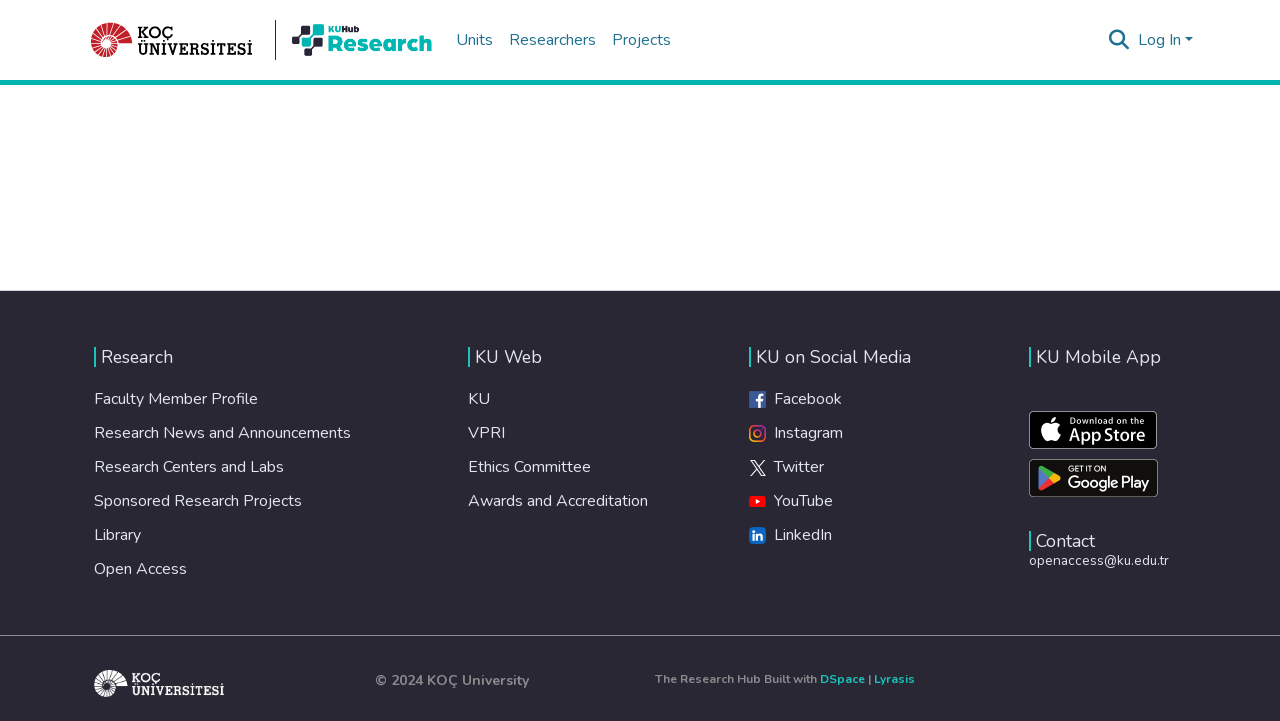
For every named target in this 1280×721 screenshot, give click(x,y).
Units (474, 40)
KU (479, 399)
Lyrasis (894, 679)
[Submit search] (1119, 40)
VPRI (486, 433)
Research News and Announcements (222, 433)
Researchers (552, 40)
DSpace (842, 679)
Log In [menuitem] (1159, 40)
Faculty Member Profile (176, 399)
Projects (641, 40)
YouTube (791, 501)
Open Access (140, 569)
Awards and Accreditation (558, 501)
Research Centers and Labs (189, 467)
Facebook (795, 399)
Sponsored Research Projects (198, 501)
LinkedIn (790, 535)
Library (117, 535)
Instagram (796, 433)
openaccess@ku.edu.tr (1099, 560)
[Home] (172, 40)
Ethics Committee (529, 467)
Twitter (786, 467)
